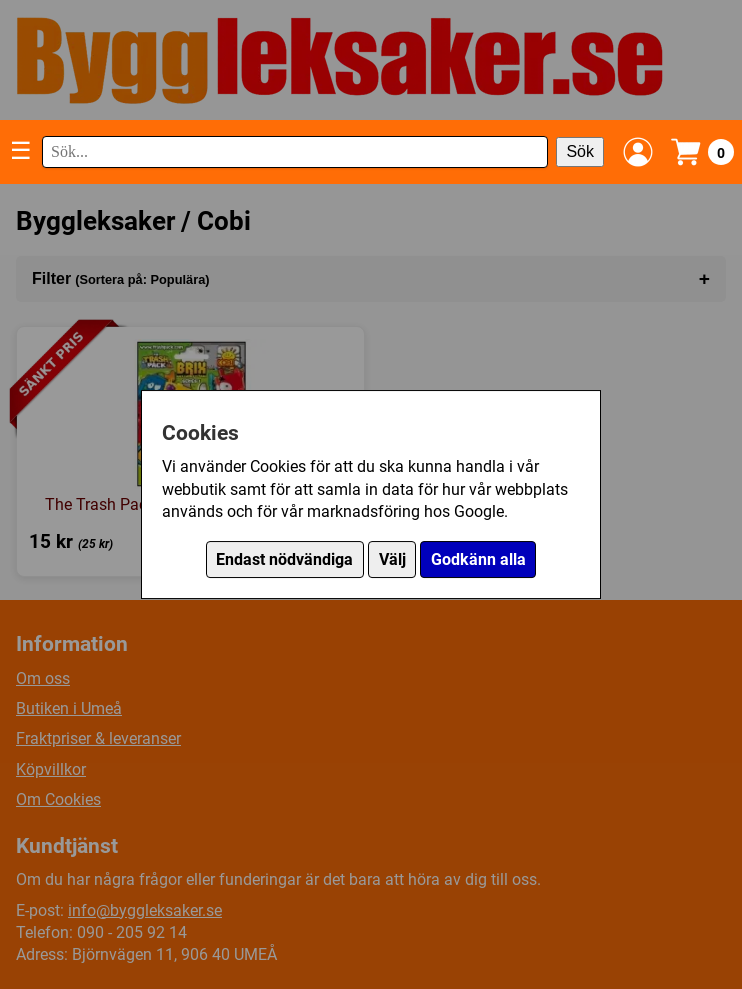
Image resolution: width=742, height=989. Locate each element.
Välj (392, 559)
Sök (580, 151)
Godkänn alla (478, 559)
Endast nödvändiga (284, 559)
